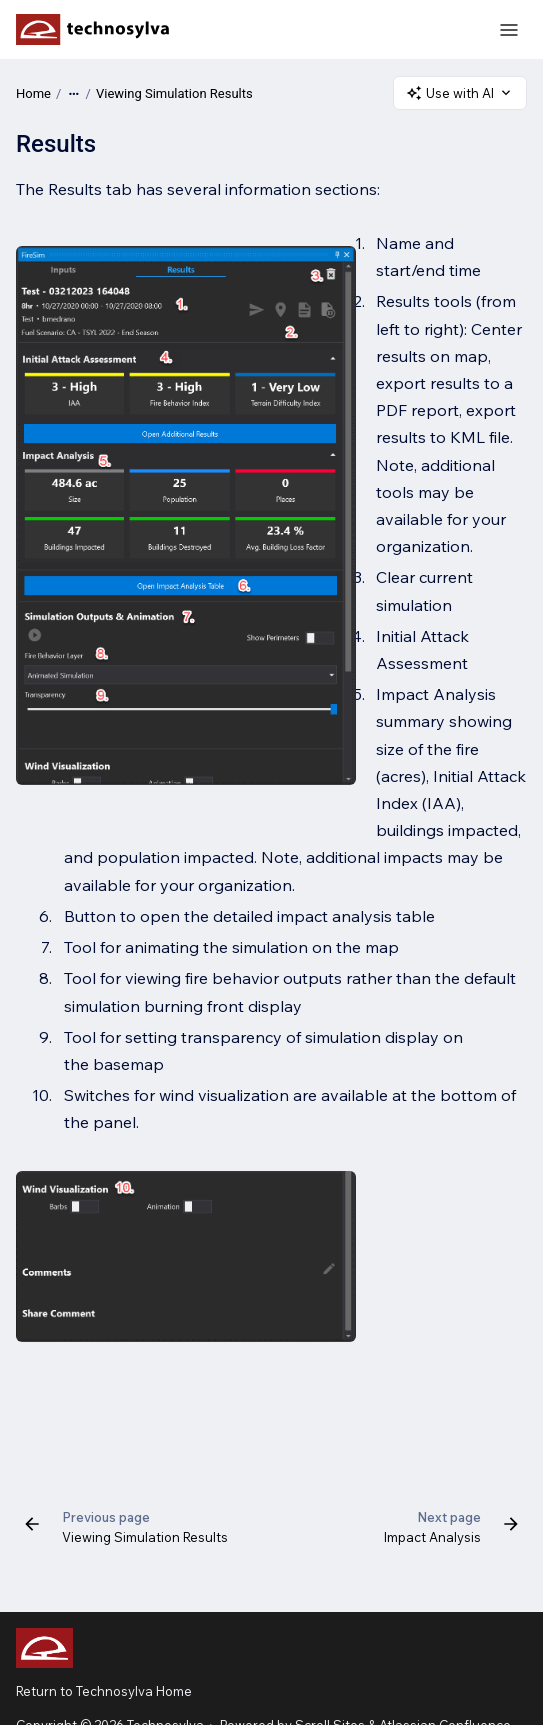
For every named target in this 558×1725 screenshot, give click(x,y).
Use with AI (460, 93)
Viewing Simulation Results (174, 92)
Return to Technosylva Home (104, 1691)
